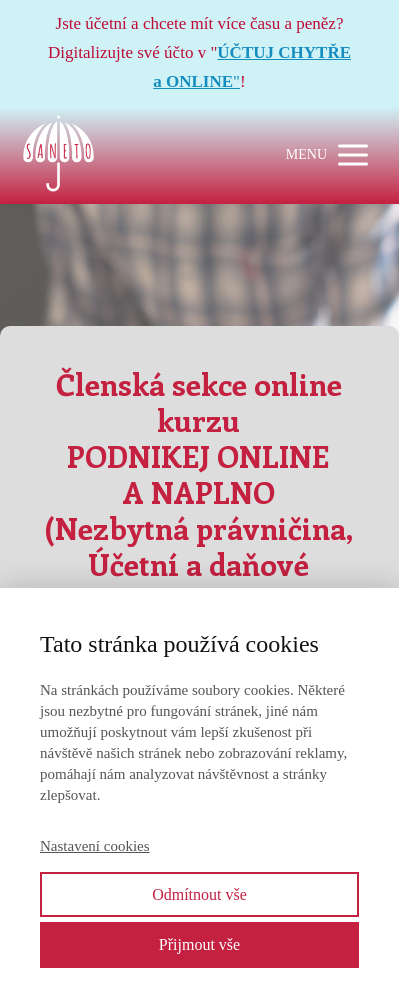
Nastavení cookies (95, 846)
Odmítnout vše (199, 894)
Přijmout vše (199, 944)
